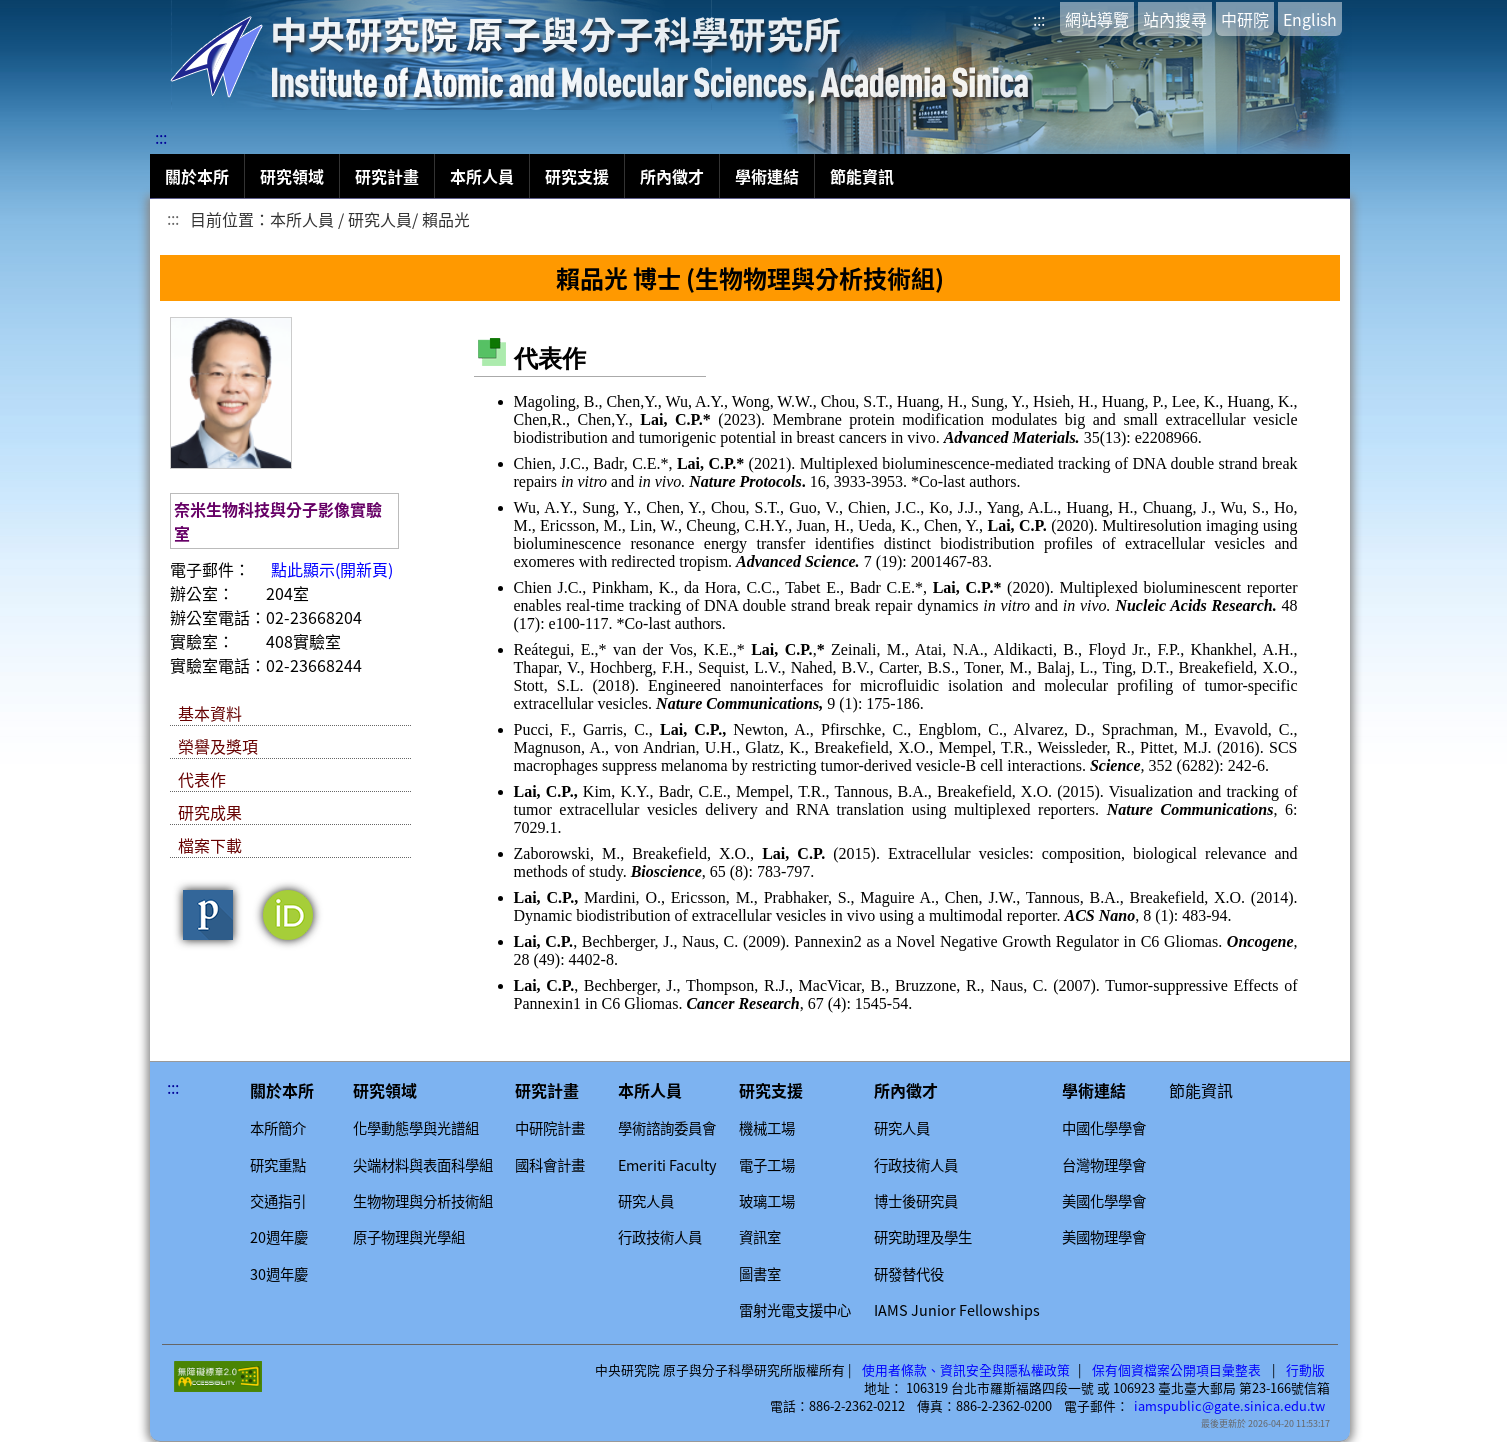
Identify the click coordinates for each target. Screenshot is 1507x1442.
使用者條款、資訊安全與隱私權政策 (966, 1370)
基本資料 (210, 713)
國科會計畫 (550, 1165)
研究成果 (210, 812)
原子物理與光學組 (409, 1237)
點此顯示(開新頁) (332, 569)
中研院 (1245, 19)
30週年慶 (279, 1274)
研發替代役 (909, 1274)
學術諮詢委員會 (667, 1128)
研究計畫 (387, 176)
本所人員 (482, 176)
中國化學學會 (1104, 1128)
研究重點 (278, 1165)
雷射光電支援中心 (795, 1310)
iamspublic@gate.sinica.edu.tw (1229, 1406)
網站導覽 (1097, 19)
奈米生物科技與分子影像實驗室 (278, 521)
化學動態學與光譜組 (416, 1128)
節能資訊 (862, 176)
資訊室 (760, 1237)
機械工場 (767, 1128)
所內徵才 (672, 176)
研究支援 (577, 176)
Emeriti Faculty (667, 1165)
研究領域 (292, 176)
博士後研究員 (916, 1201)
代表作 (202, 779)
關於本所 (197, 176)
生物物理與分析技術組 (423, 1201)
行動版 (1305, 1370)
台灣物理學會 (1104, 1165)
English (1310, 19)
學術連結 (767, 176)
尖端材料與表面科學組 (423, 1165)
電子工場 (767, 1165)
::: (1039, 19)
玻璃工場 (767, 1201)
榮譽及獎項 (218, 746)
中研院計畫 (550, 1128)
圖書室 (760, 1274)
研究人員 (646, 1201)
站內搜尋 (1175, 19)
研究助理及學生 (923, 1237)
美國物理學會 (1104, 1237)
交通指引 (278, 1201)
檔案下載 (210, 845)
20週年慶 (279, 1237)
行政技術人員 (660, 1237)
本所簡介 (278, 1128)
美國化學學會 (1104, 1201)
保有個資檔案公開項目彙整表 (1176, 1370)
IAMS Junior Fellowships (957, 1310)
